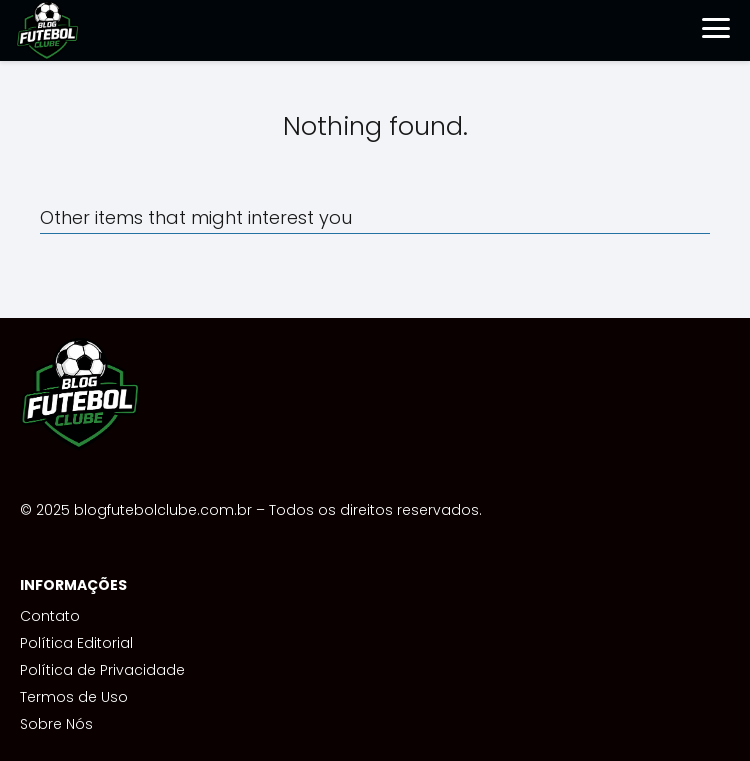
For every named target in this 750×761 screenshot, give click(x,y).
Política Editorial (76, 643)
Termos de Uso (74, 697)
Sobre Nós (56, 724)
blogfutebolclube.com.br (163, 510)
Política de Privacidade (102, 670)
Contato (50, 616)
